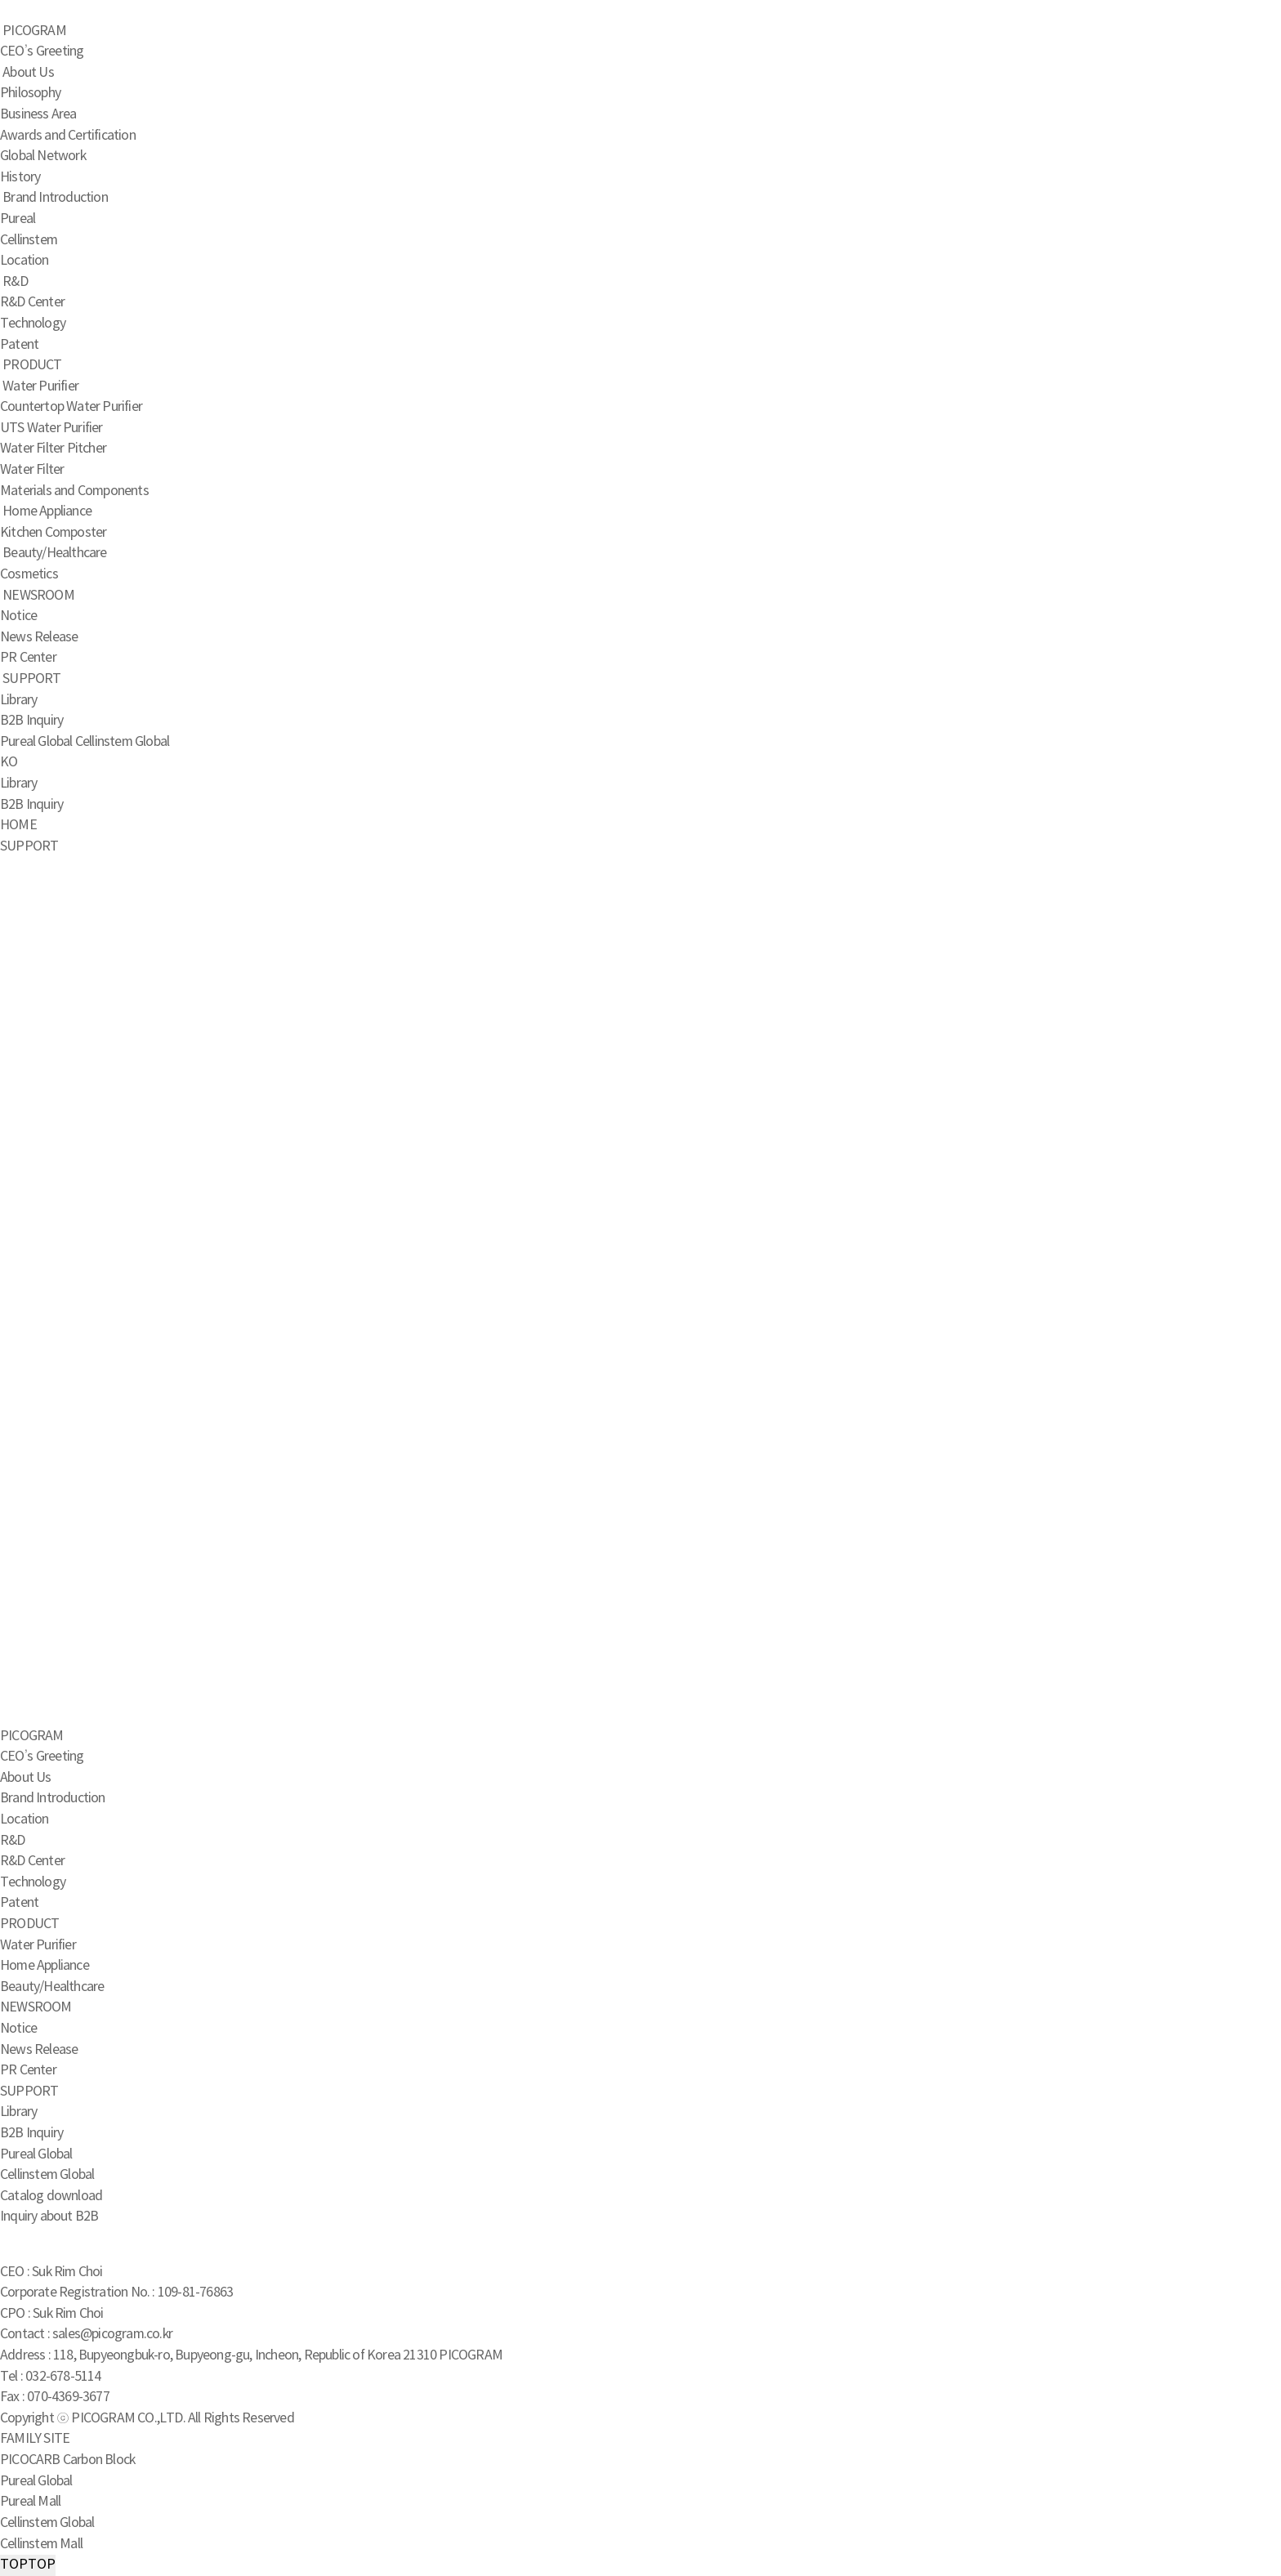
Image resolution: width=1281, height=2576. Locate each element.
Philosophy (30, 93)
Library (18, 700)
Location (24, 260)
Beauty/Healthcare (54, 553)
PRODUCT (31, 365)
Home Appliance (47, 511)
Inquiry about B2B (49, 2216)
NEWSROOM (38, 595)
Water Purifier (40, 386)
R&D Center (32, 302)
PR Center (28, 657)
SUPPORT (31, 679)
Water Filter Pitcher (53, 448)
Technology (32, 323)
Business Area (38, 114)
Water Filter (32, 469)
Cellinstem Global (122, 741)
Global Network (43, 156)
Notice (18, 616)
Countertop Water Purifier (71, 407)
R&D (15, 282)
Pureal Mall (30, 2501)
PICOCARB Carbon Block (67, 2460)
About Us (28, 72)
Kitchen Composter (53, 532)
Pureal (17, 219)
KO (8, 762)
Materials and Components (74, 491)
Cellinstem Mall (41, 2544)
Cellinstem (28, 240)
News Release (39, 637)
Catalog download (51, 2196)
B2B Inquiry (31, 720)
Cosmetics (29, 574)
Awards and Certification (68, 135)
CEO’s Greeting (41, 51)
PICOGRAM (34, 31)
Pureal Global (36, 741)
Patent (19, 344)
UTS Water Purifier (51, 428)
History (20, 177)
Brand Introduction (55, 197)
